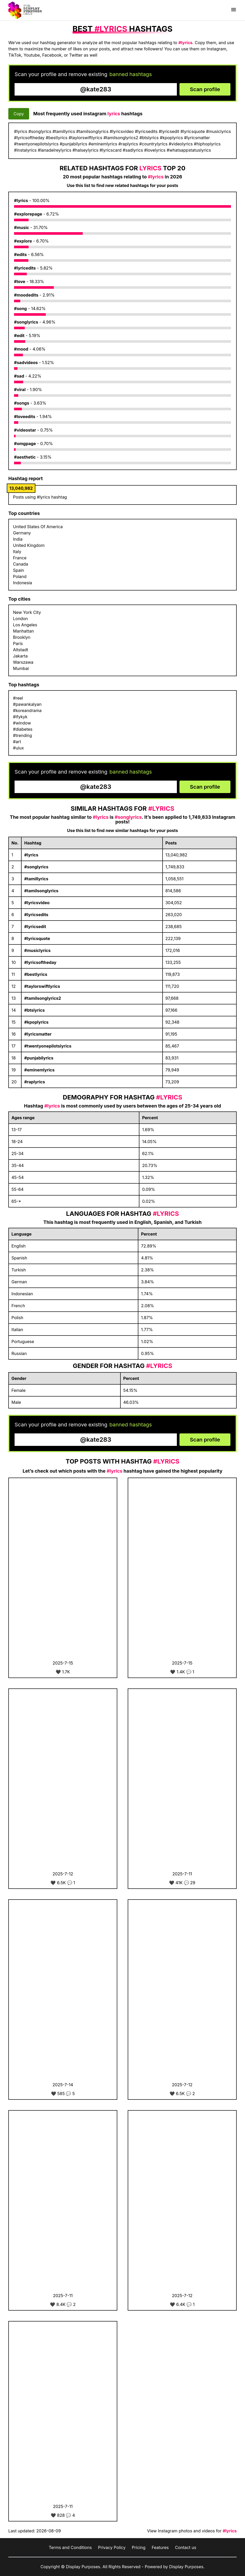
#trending (22, 735)
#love (19, 281)
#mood (21, 349)
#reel (18, 698)
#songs (21, 403)
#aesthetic (25, 457)
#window (22, 723)
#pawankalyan (27, 704)
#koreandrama (27, 710)
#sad (19, 376)
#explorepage (28, 214)
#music (21, 227)
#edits (20, 254)
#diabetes (23, 729)
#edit (19, 335)
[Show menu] (233, 9)
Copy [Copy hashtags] (19, 113)
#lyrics (21, 200)
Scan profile (205, 89)
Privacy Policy (112, 2547)
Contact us (185, 2547)
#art (17, 741)
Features (160, 2547)
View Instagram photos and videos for (192, 2530)
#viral (19, 389)
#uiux (18, 747)
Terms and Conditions (70, 2547)
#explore (23, 241)
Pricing (139, 2547)
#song (20, 308)
